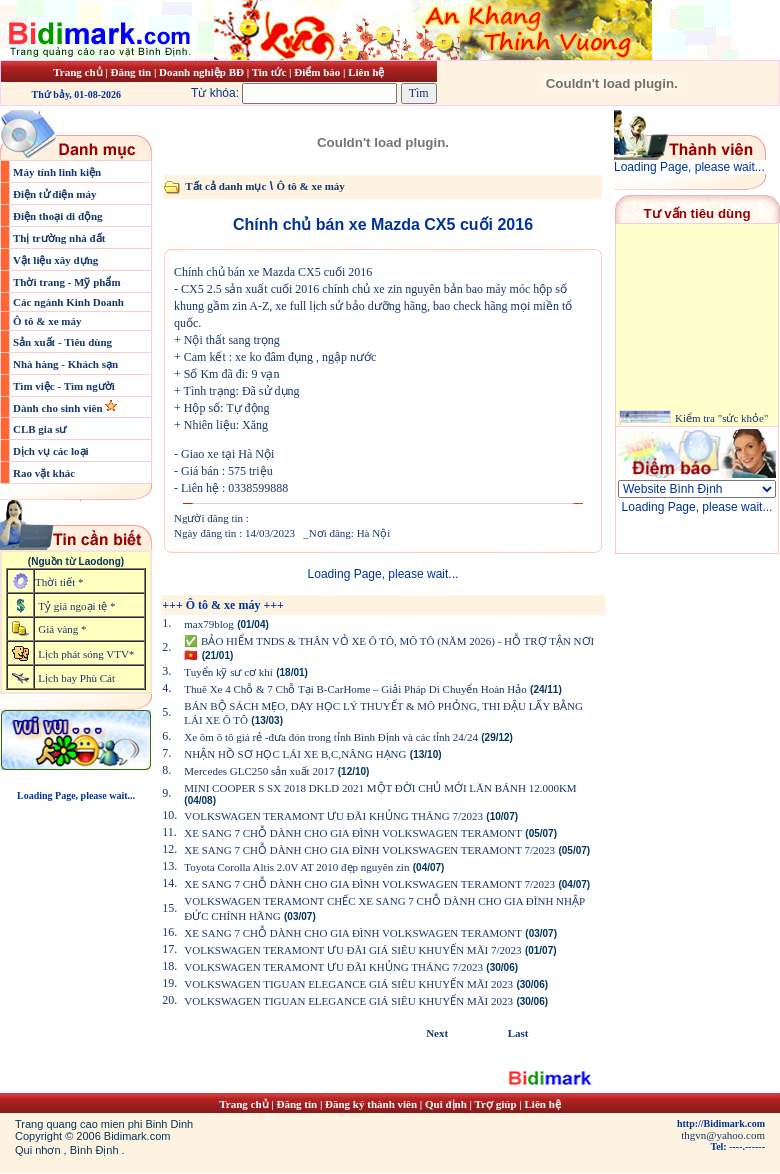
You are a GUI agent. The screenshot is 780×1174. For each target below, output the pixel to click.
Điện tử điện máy (55, 194)
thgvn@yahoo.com (723, 1135)
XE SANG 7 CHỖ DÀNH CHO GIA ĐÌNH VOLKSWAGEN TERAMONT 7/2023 (369, 850)
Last (518, 1033)
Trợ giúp (497, 1104)
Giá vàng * (62, 629)
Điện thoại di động (58, 216)
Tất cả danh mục (225, 186)
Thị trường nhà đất (59, 238)
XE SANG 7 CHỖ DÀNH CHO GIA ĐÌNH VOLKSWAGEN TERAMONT (353, 833)
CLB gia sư (39, 429)
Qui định (446, 1104)
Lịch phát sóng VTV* (86, 654)
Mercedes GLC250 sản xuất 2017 (259, 771)
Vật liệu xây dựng (55, 260)
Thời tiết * (59, 582)
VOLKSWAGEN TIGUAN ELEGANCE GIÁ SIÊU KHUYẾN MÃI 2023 (348, 984)
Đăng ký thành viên (371, 1104)
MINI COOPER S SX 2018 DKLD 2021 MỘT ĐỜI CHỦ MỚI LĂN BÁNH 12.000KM (380, 788)
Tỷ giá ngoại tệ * (76, 606)
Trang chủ (77, 72)
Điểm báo (317, 72)
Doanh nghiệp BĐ (203, 72)
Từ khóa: (296, 93)
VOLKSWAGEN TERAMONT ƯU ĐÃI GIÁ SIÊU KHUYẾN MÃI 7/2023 (352, 950)
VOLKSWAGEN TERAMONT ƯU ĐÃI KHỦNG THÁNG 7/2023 (333, 816)
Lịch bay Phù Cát (76, 678)
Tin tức (270, 72)
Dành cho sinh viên (59, 408)
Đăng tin (130, 72)
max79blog (209, 624)
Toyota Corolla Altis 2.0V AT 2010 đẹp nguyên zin (296, 867)
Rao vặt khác (44, 473)
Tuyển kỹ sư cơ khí (228, 672)
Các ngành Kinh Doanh (68, 302)
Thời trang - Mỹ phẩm (67, 282)
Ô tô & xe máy (47, 321)
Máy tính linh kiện (57, 172)
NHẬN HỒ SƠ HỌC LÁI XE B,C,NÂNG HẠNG (295, 754)
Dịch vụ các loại (51, 451)
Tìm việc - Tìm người (64, 386)
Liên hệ (366, 72)
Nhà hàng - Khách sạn (65, 364)
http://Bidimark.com (721, 1123)
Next (437, 1033)
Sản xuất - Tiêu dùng (62, 342)
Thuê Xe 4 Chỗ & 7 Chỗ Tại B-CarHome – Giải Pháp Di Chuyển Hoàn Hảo (355, 689)
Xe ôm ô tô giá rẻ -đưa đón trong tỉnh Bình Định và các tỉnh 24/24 (331, 737)
